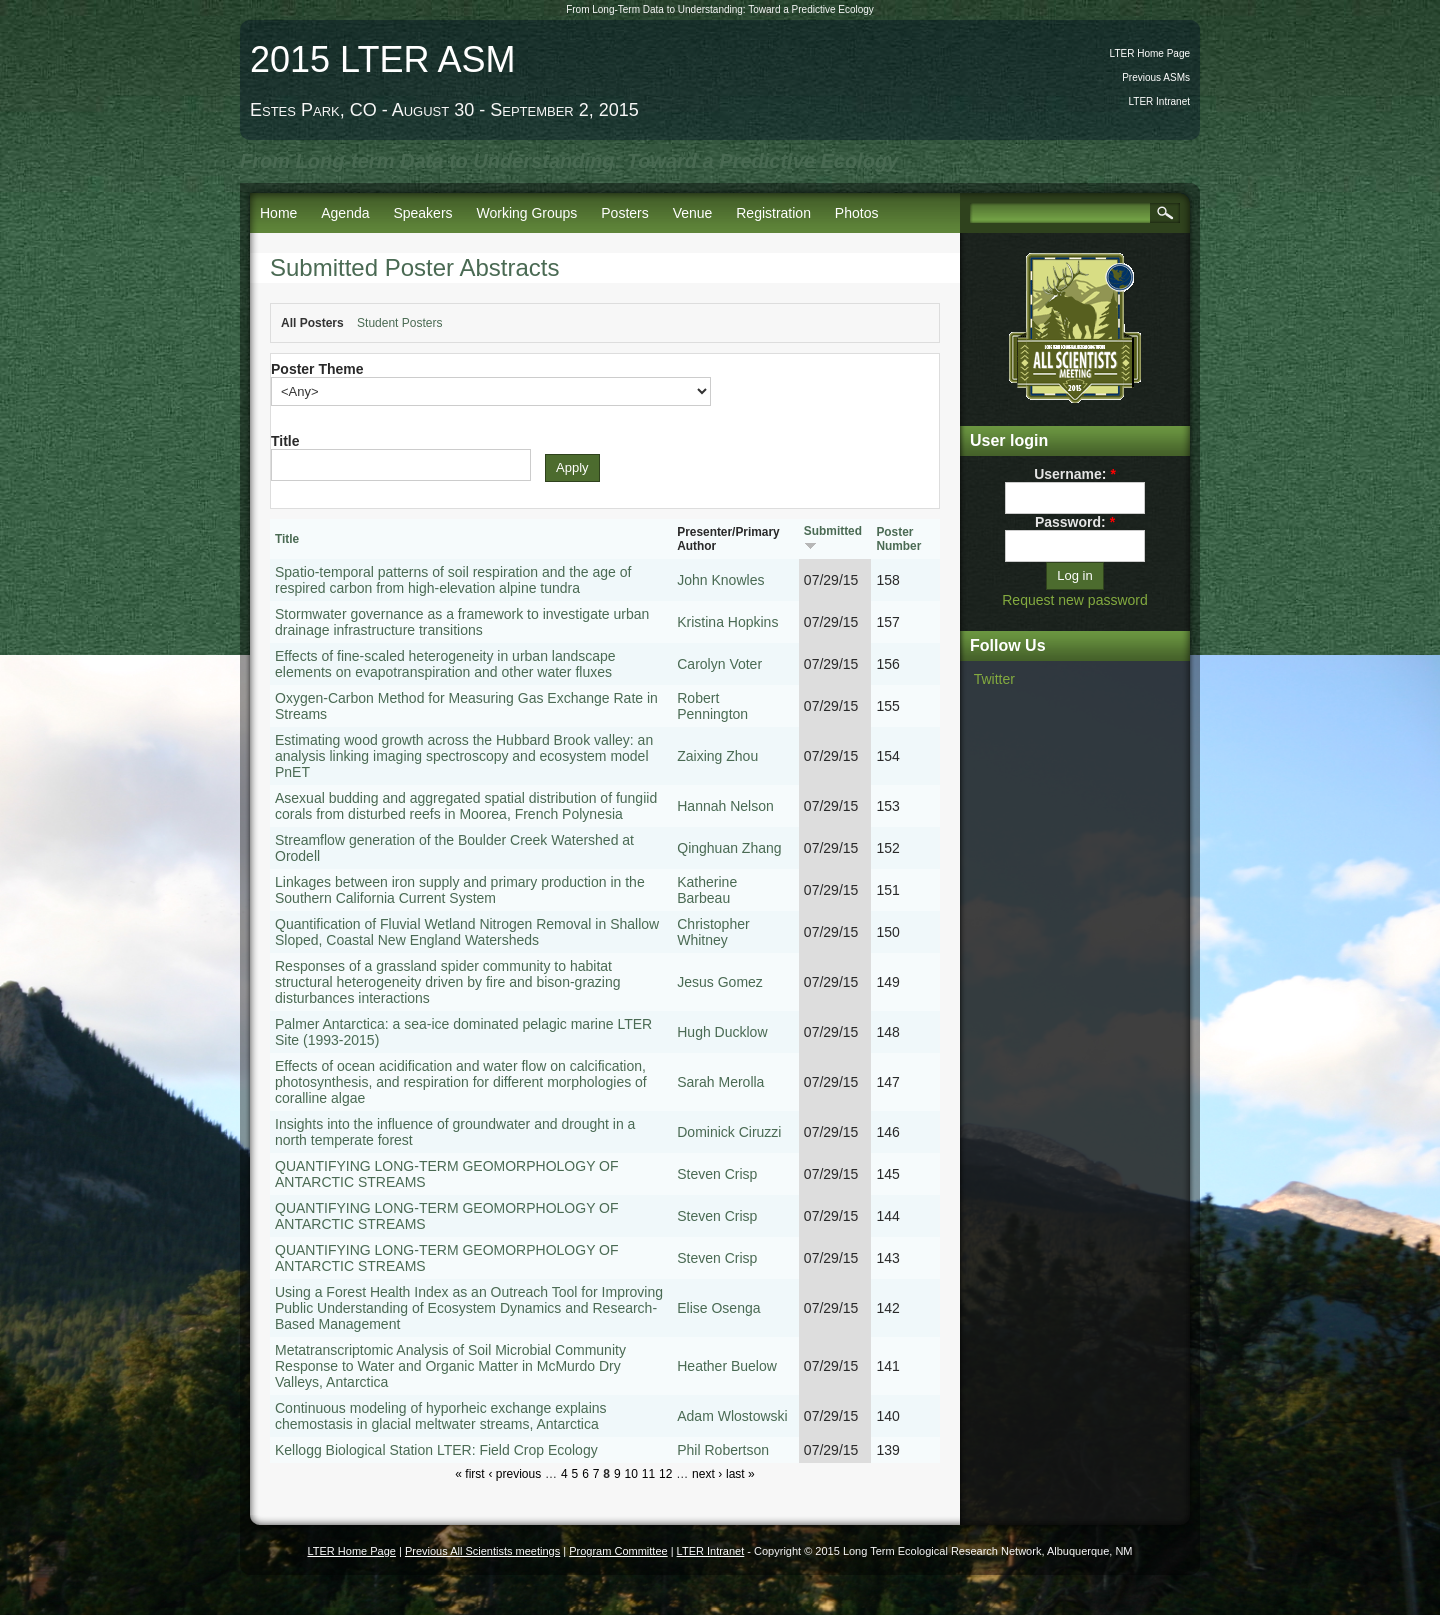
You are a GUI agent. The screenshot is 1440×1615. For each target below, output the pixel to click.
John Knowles (720, 580)
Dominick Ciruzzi (729, 1132)
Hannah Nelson (725, 806)
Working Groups (526, 213)
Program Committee (618, 1551)
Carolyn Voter (719, 664)
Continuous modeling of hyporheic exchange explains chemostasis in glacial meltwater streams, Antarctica (441, 1416)
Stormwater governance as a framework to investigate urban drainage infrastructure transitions (462, 622)
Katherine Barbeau (707, 890)
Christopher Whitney (713, 932)
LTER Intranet (1159, 101)
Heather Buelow (727, 1366)
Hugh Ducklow (722, 1032)
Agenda (345, 213)
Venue (693, 213)
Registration (773, 213)
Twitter (994, 679)
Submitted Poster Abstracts (414, 267)
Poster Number (898, 539)
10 (630, 1474)
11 (648, 1474)
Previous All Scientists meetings (482, 1551)
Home (278, 213)
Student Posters (399, 323)
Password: (1075, 522)
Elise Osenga (718, 1308)
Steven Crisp (717, 1174)
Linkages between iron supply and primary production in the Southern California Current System (460, 890)
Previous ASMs (1156, 77)
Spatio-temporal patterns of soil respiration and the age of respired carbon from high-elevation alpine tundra (453, 580)
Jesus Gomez (720, 982)
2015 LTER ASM (382, 59)
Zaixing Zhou (717, 756)
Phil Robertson (723, 1450)
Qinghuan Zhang (729, 848)
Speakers (422, 213)
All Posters (312, 323)
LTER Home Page (1150, 53)
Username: (1075, 474)
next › (707, 1474)
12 (665, 1474)
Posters (624, 213)
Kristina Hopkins (727, 622)
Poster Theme (317, 369)
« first (469, 1474)
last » (740, 1474)
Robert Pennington (712, 706)
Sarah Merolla (720, 1082)
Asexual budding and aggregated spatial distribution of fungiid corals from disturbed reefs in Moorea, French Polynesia (466, 806)
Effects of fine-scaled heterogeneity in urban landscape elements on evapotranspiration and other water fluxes (445, 664)
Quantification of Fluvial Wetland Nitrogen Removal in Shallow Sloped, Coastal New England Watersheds (467, 932)
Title (285, 441)
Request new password (1075, 600)
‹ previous (515, 1474)
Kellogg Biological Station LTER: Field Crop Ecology (436, 1450)
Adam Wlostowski (732, 1416)
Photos (857, 213)
